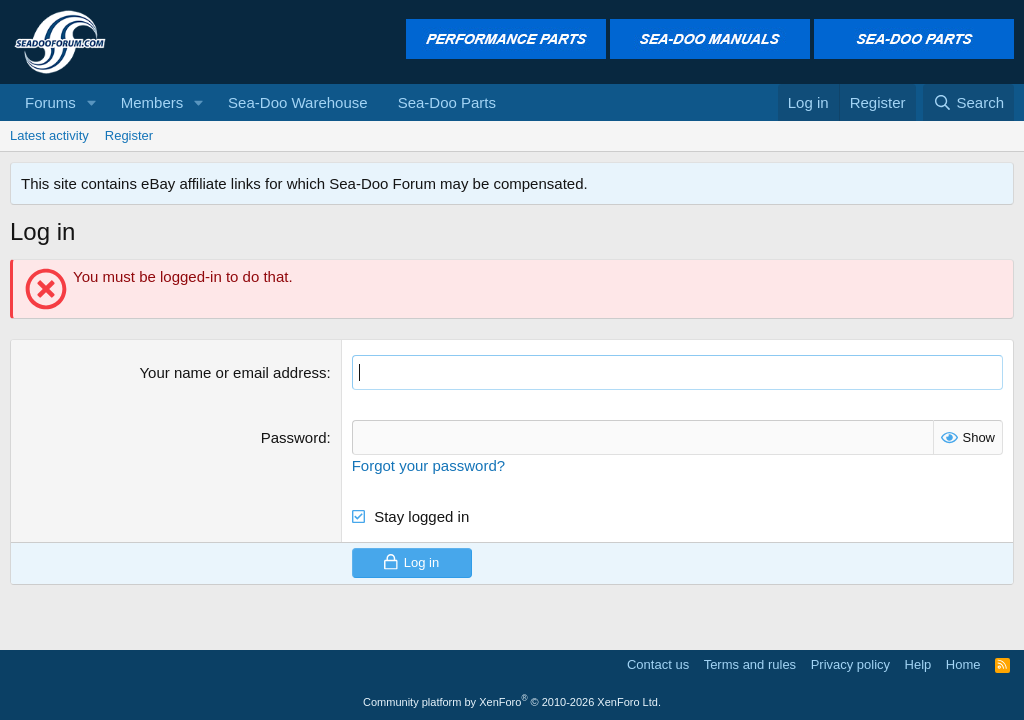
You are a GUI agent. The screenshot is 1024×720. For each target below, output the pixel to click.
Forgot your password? (428, 465)
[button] (92, 102)
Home (963, 664)
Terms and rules (750, 664)
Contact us (658, 664)
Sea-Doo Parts (447, 102)
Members (152, 102)
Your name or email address (232, 372)
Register (129, 135)
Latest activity (49, 135)
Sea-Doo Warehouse (298, 102)
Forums (50, 102)
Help (918, 664)
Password (294, 437)
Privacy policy (850, 664)
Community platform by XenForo (512, 702)
